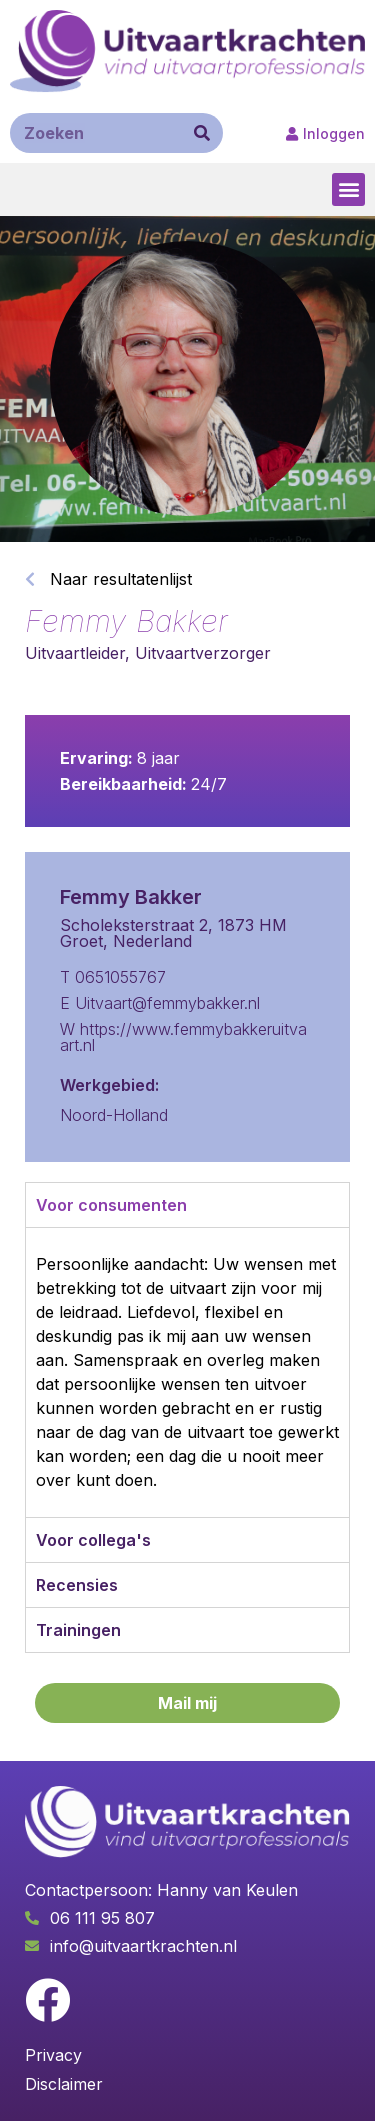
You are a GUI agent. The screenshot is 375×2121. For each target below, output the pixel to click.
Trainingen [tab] (78, 1630)
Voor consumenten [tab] (111, 1205)
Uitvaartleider (75, 653)
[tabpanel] (187, 1372)
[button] (325, 134)
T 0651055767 (113, 977)
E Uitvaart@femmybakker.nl (160, 1003)
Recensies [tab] (77, 1585)
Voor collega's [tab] (93, 1540)
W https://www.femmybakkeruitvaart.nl (183, 1037)
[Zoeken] (202, 133)
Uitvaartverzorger (203, 653)
